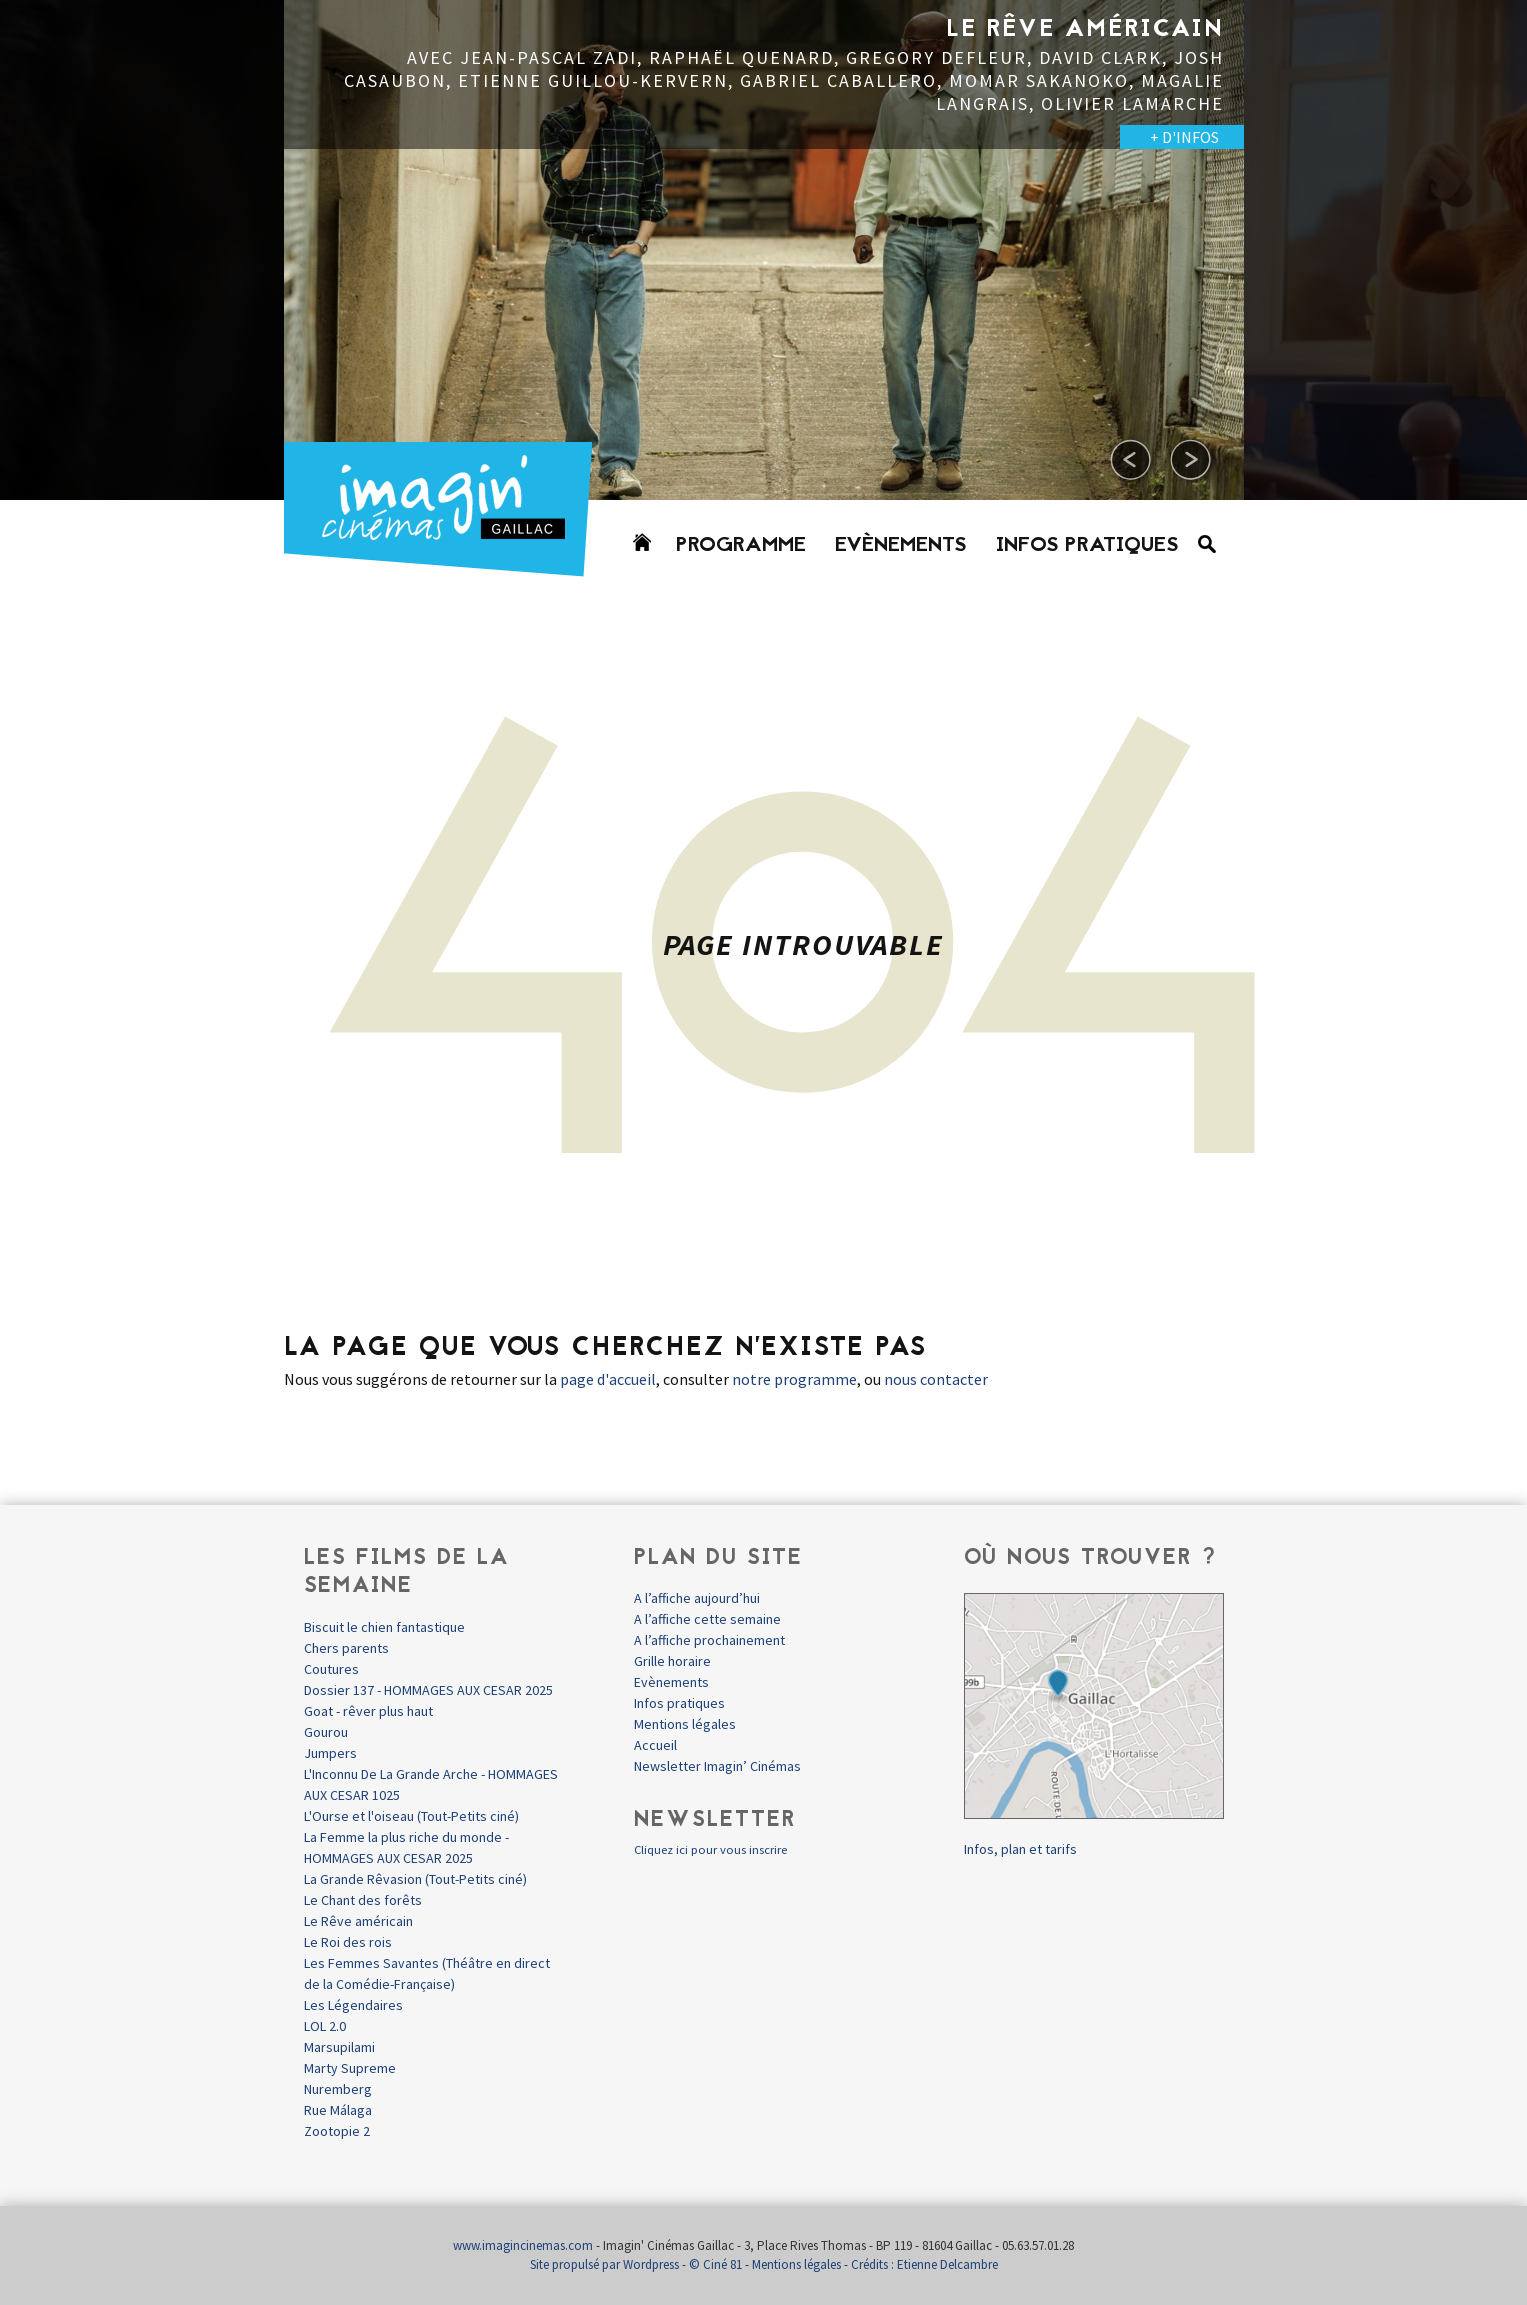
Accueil (655, 1745)
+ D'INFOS (1184, 137)
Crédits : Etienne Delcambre (924, 2264)
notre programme (794, 1379)
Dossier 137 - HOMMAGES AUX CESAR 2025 (428, 1690)
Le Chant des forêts (363, 1900)
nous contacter (936, 1379)
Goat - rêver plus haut (368, 1711)
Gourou (326, 1732)
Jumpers (330, 1753)
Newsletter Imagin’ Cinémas (717, 1766)
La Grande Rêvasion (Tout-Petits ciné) (415, 1879)
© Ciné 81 (715, 2264)
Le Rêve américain (358, 1921)
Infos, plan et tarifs (1020, 1849)
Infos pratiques (1087, 546)
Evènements (901, 546)
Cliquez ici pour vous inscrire (710, 1849)
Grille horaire (672, 1661)
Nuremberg (338, 2089)
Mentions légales (685, 1724)
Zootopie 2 (337, 2131)
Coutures (331, 1669)
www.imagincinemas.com (523, 2245)
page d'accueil (608, 1379)
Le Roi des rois (348, 1942)
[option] (764, 250)
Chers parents (346, 1648)
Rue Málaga (338, 2110)
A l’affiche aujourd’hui (697, 1598)
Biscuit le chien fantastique (384, 1627)
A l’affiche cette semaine (707, 1619)
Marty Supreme (350, 2068)
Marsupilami (339, 2047)
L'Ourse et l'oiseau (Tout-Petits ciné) (411, 1816)
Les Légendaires (353, 2005)
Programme (741, 546)
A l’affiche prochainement (709, 1640)
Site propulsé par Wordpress (604, 2264)
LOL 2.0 (325, 2026)
